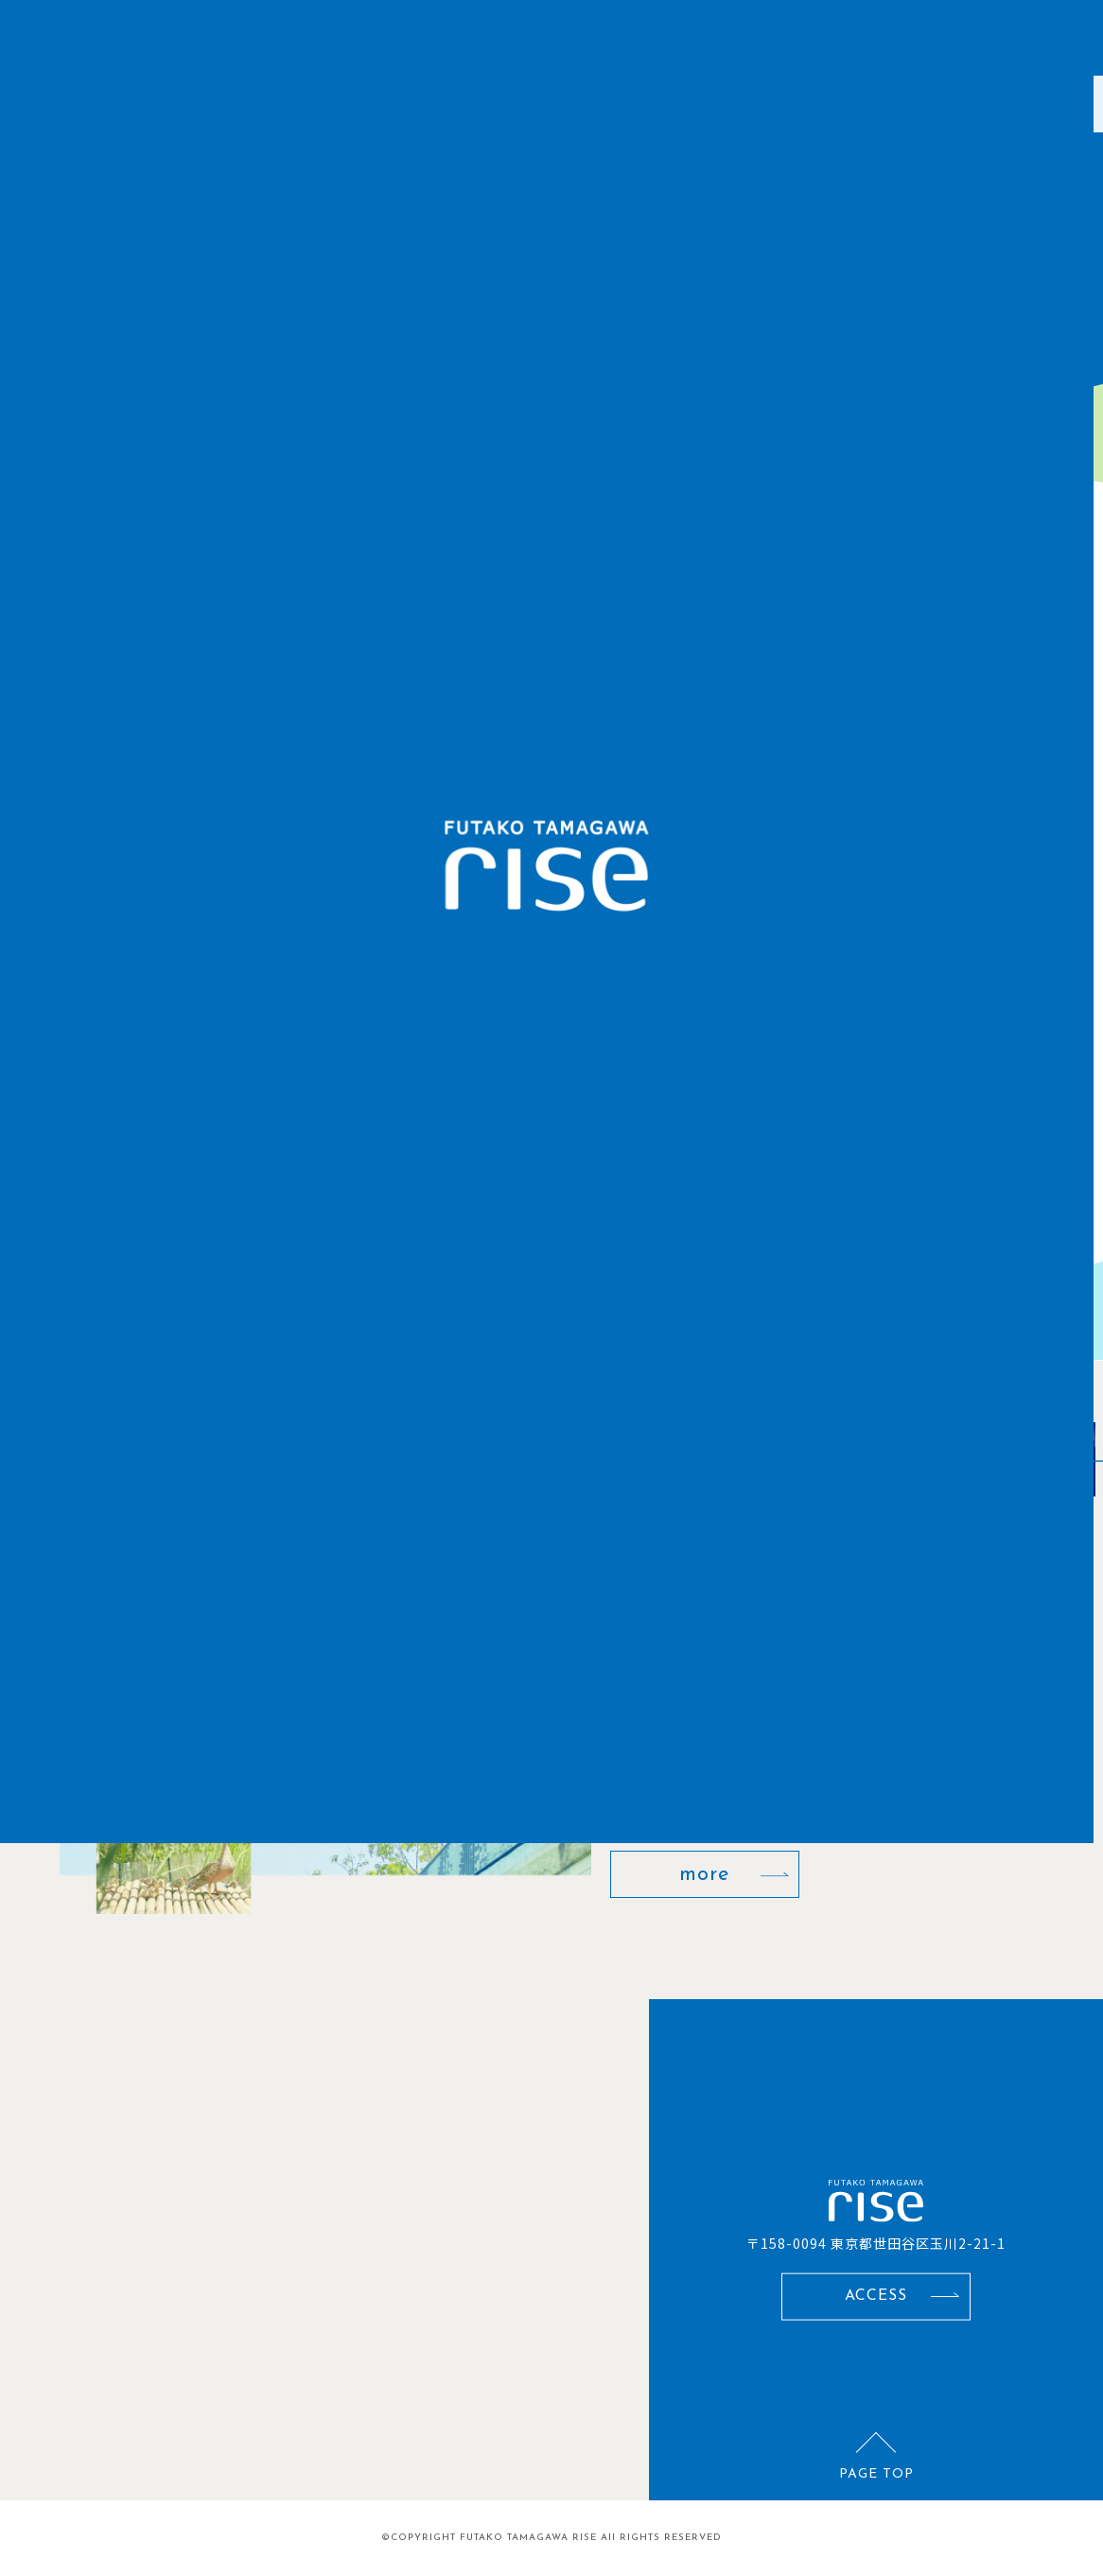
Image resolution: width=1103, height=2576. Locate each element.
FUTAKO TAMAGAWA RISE (528, 2537)
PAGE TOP (876, 2472)
